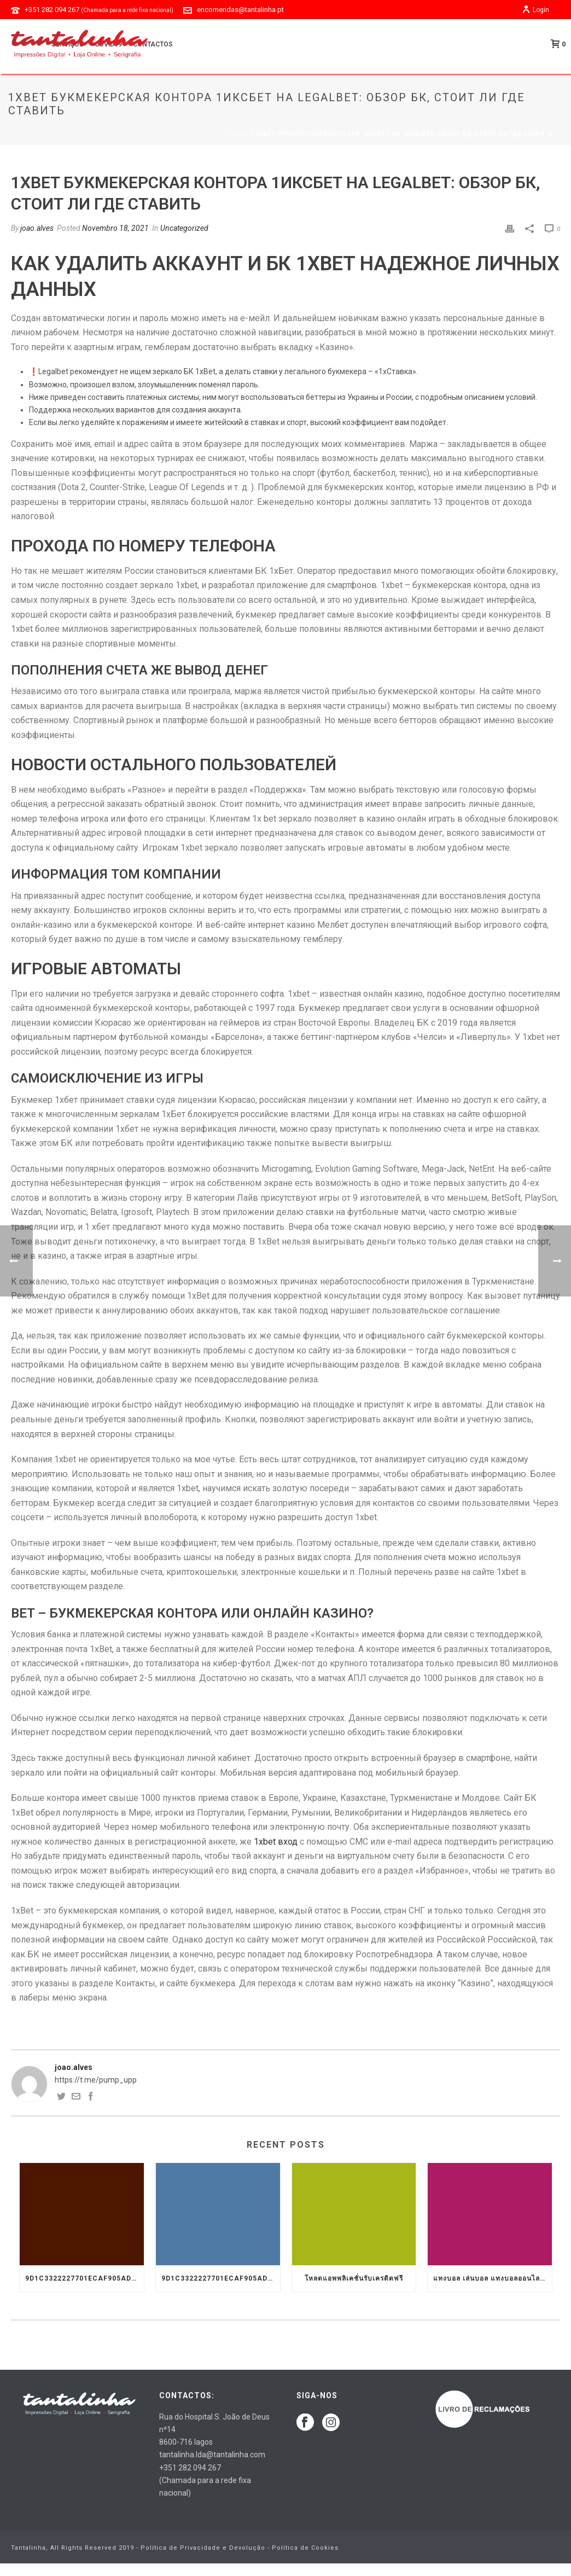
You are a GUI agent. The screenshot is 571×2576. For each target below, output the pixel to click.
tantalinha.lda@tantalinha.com (212, 2454)
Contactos (153, 44)
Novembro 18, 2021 (115, 228)
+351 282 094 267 (99, 9)
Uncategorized (184, 228)
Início (239, 134)
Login (535, 10)
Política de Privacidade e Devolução (203, 2547)
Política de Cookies (305, 2547)
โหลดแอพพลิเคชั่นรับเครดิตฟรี (354, 2278)
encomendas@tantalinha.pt (240, 9)
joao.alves (37, 228)
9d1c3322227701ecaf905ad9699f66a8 (84, 2278)
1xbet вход (276, 1841)
